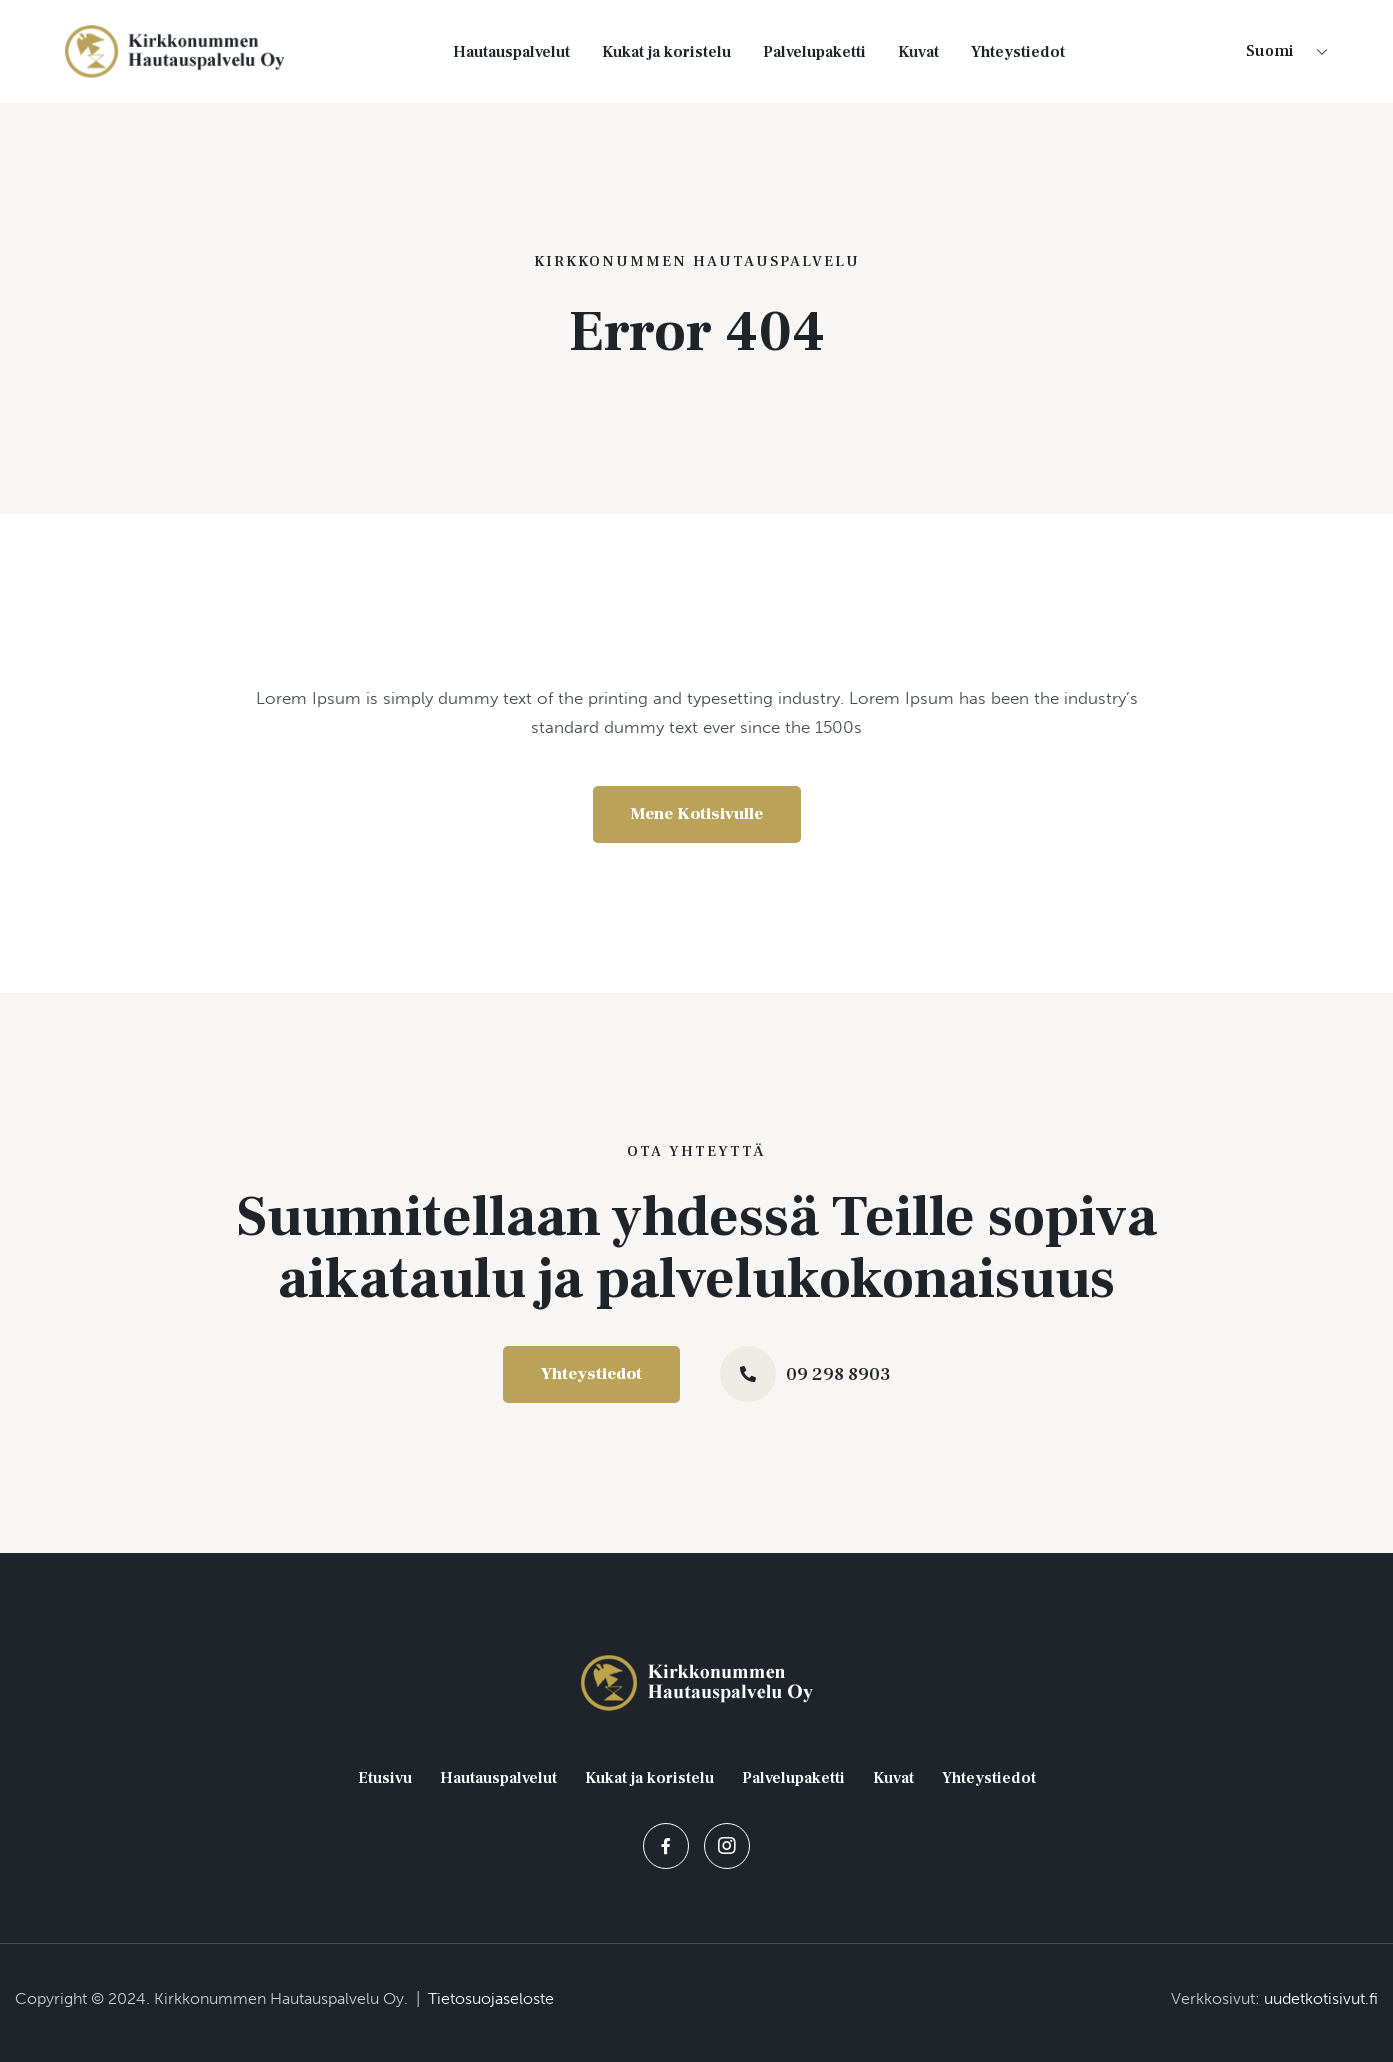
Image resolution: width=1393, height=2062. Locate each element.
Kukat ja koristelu (666, 52)
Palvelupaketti (814, 52)
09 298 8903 (838, 1374)
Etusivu (385, 1778)
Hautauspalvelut (511, 52)
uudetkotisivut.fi (1321, 1998)
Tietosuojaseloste (491, 1998)
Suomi (1269, 51)
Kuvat (918, 52)
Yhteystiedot (1018, 52)
